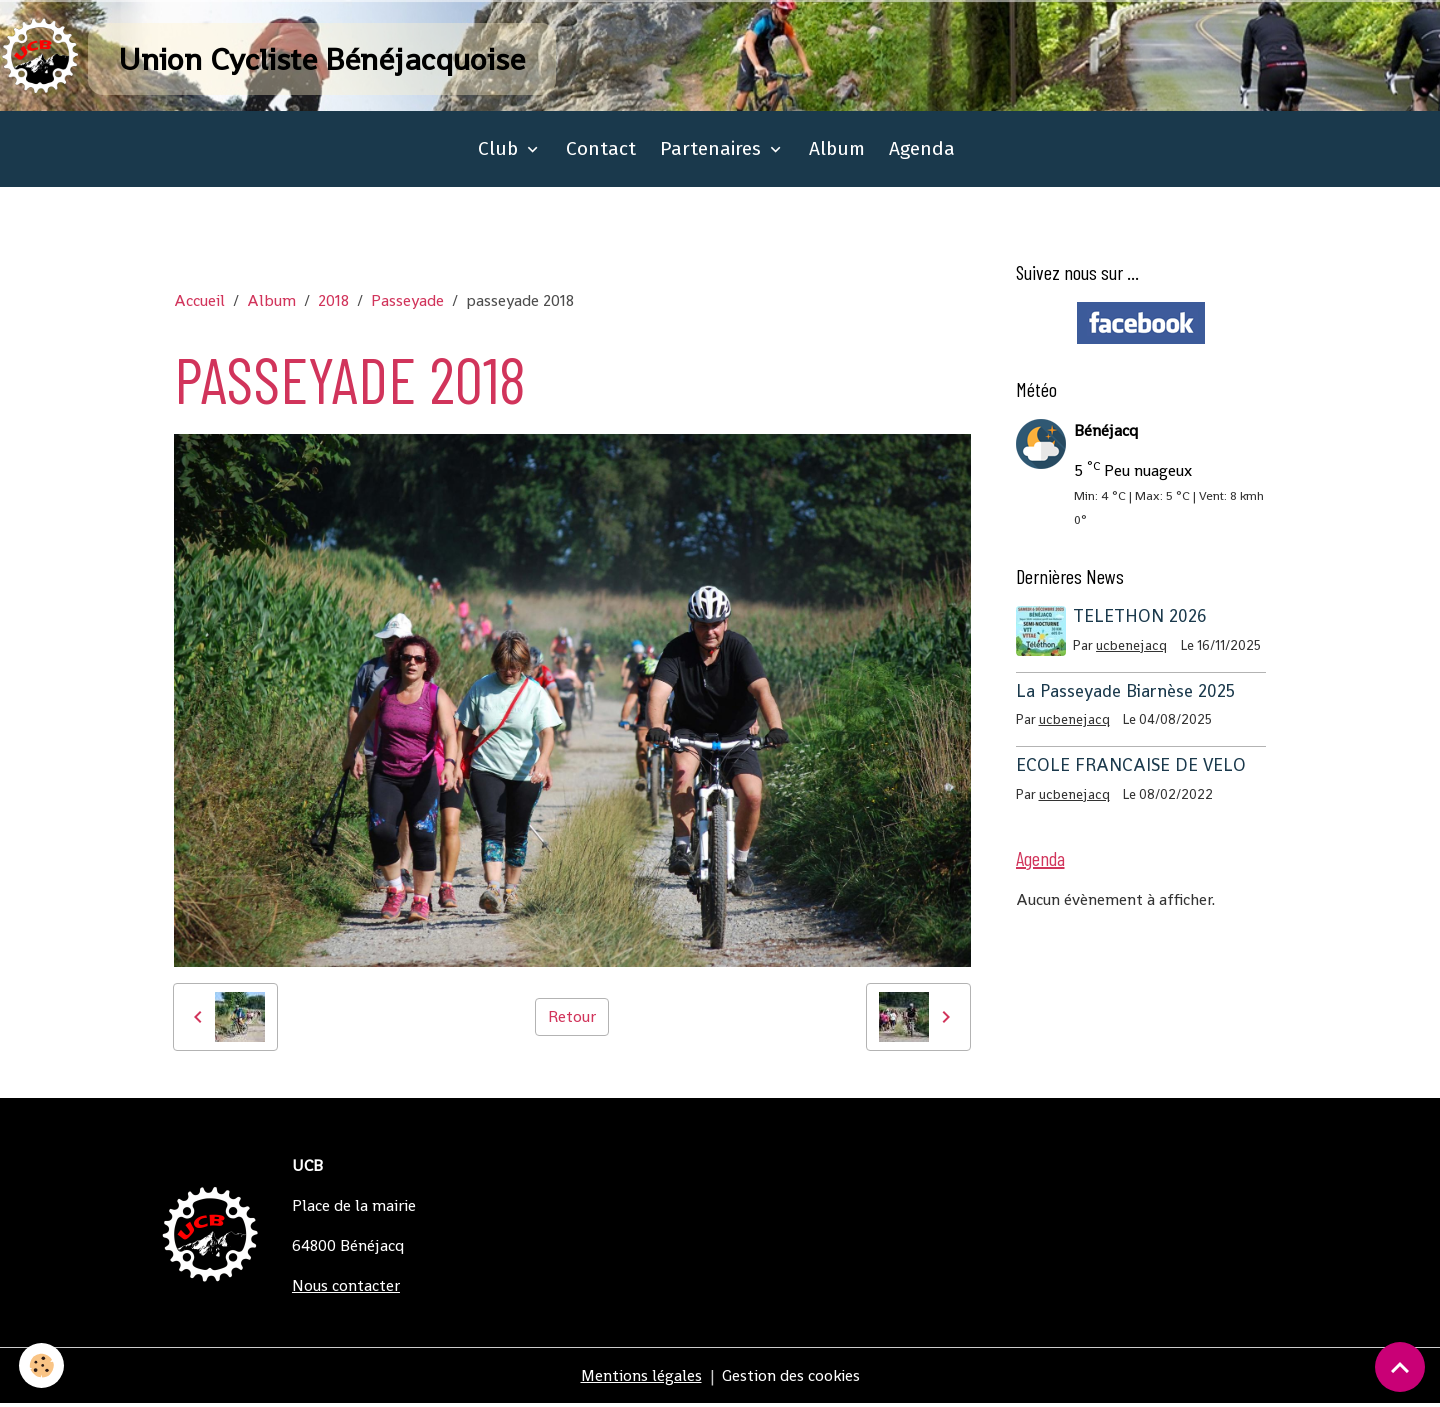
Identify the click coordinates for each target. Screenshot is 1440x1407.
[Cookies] (42, 1365)
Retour (572, 1019)
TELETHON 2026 (1141, 619)
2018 (333, 303)
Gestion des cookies (791, 1378)
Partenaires (713, 151)
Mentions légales (641, 1378)
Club (500, 151)
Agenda (922, 151)
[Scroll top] (1400, 1367)
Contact (601, 151)
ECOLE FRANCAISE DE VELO (1131, 768)
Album (837, 151)
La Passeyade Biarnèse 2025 (1125, 694)
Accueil (199, 303)
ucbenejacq (1132, 648)
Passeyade (407, 303)
